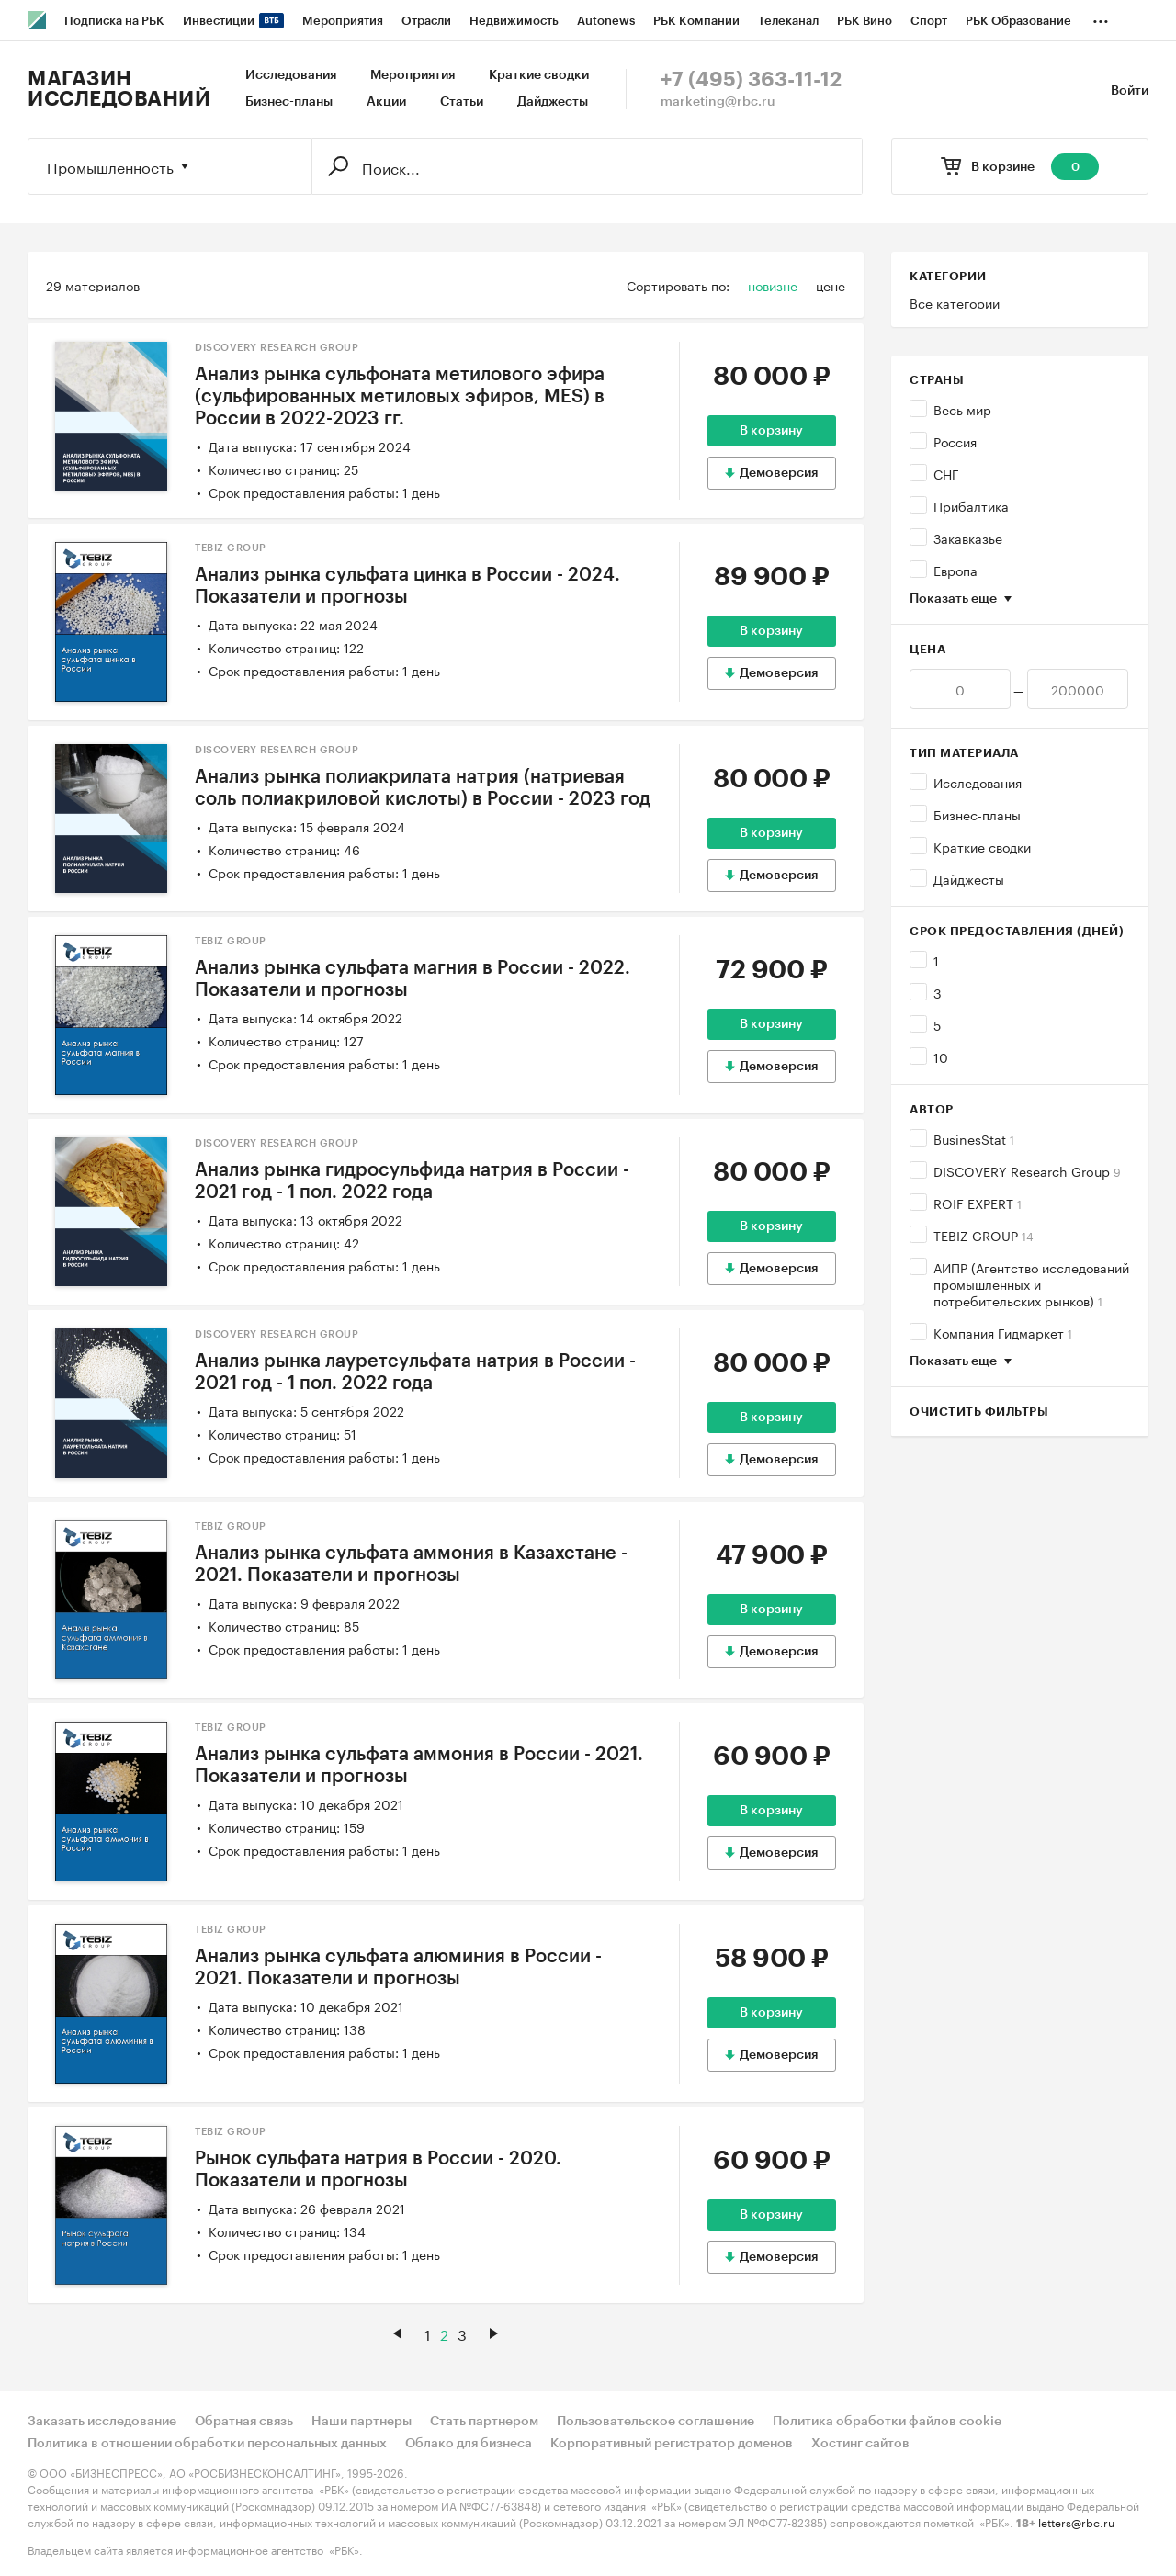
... (1100, 17)
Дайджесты (552, 102)
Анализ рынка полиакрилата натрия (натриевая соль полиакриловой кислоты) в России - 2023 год (422, 788)
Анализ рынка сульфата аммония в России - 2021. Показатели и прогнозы (419, 1766)
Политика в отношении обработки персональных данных (207, 2443)
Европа (955, 569)
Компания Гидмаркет (1002, 1332)
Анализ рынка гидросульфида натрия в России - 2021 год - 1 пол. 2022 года (412, 1181)
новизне (772, 285)
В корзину (771, 430)
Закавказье (967, 537)
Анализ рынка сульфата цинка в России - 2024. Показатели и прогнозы (407, 586)
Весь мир (962, 409)
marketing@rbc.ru (718, 102)
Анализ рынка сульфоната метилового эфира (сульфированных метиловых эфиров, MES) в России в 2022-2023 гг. (400, 397)
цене (830, 285)
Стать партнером (484, 2421)
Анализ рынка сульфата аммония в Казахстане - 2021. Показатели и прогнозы (411, 1564)
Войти (1129, 91)
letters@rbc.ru (1076, 2521)
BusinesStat (973, 1138)
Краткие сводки (539, 75)
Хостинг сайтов (860, 2443)
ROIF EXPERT (977, 1202)
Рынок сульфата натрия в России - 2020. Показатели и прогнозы (378, 2170)
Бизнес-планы (289, 102)
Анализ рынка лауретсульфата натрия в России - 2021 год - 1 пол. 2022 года (415, 1372)
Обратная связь (244, 2421)
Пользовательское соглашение (655, 2421)
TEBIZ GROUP (983, 1235)
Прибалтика (971, 505)
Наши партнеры (361, 2421)
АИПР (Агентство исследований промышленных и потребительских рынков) (1031, 1283)
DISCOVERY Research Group (1027, 1170)
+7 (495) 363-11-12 (751, 80)
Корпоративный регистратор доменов (671, 2443)
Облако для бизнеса (468, 2443)
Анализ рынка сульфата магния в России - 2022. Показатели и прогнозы (412, 979)
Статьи (461, 102)
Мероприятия (412, 75)
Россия (955, 441)
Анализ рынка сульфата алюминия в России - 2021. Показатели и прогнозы (398, 1968)
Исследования (290, 75)
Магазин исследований (119, 89)
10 (940, 1056)
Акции (386, 102)
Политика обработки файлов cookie (887, 2421)
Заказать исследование (102, 2421)
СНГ (946, 473)
